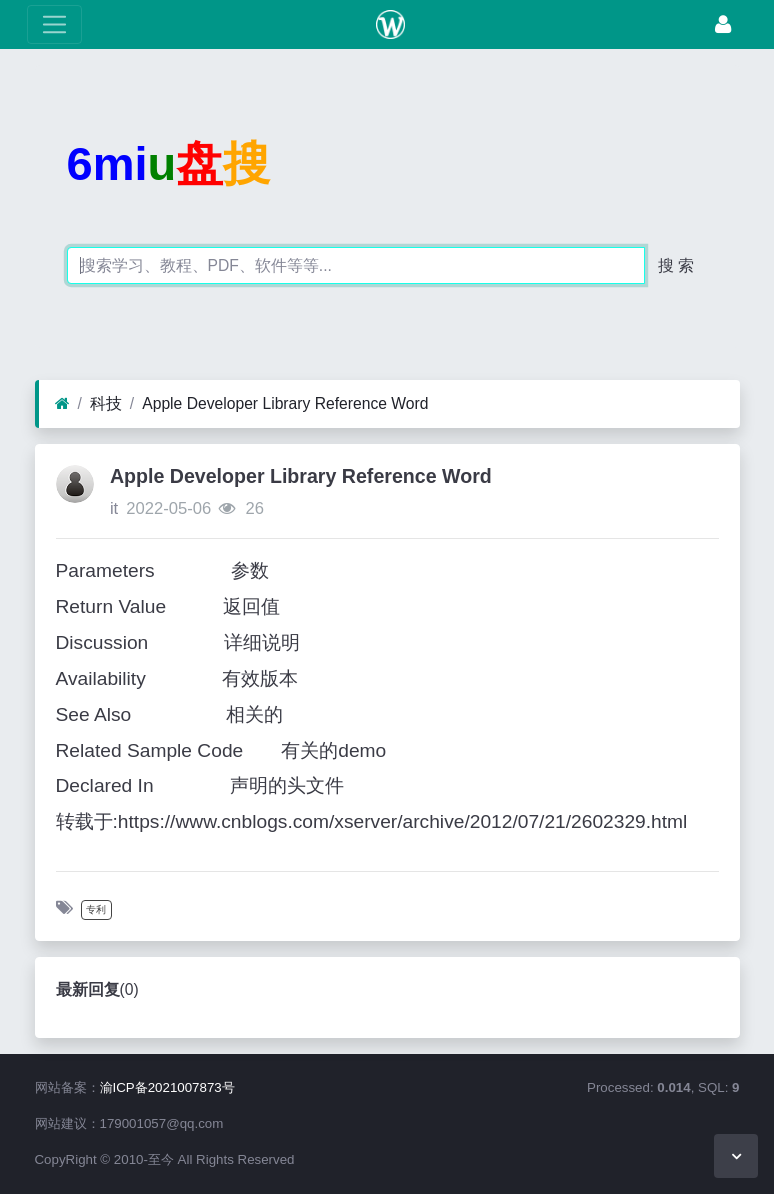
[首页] (62, 404)
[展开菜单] (54, 24)
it (114, 508)
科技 (106, 403)
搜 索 (676, 265)
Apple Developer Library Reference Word (285, 403)
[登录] (723, 24)
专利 (96, 909)
